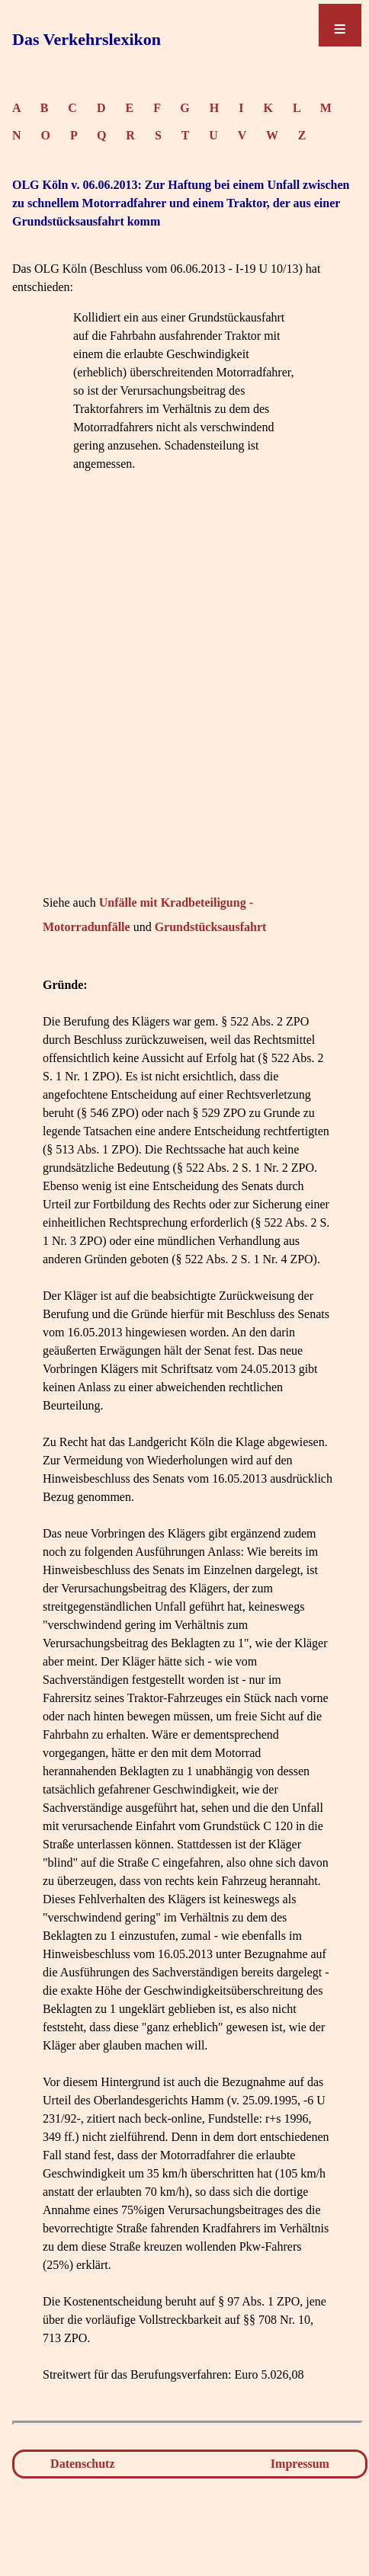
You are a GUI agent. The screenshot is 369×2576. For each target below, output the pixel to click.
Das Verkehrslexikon (86, 39)
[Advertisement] (184, 706)
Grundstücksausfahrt (211, 926)
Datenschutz (82, 2463)
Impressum (300, 2463)
